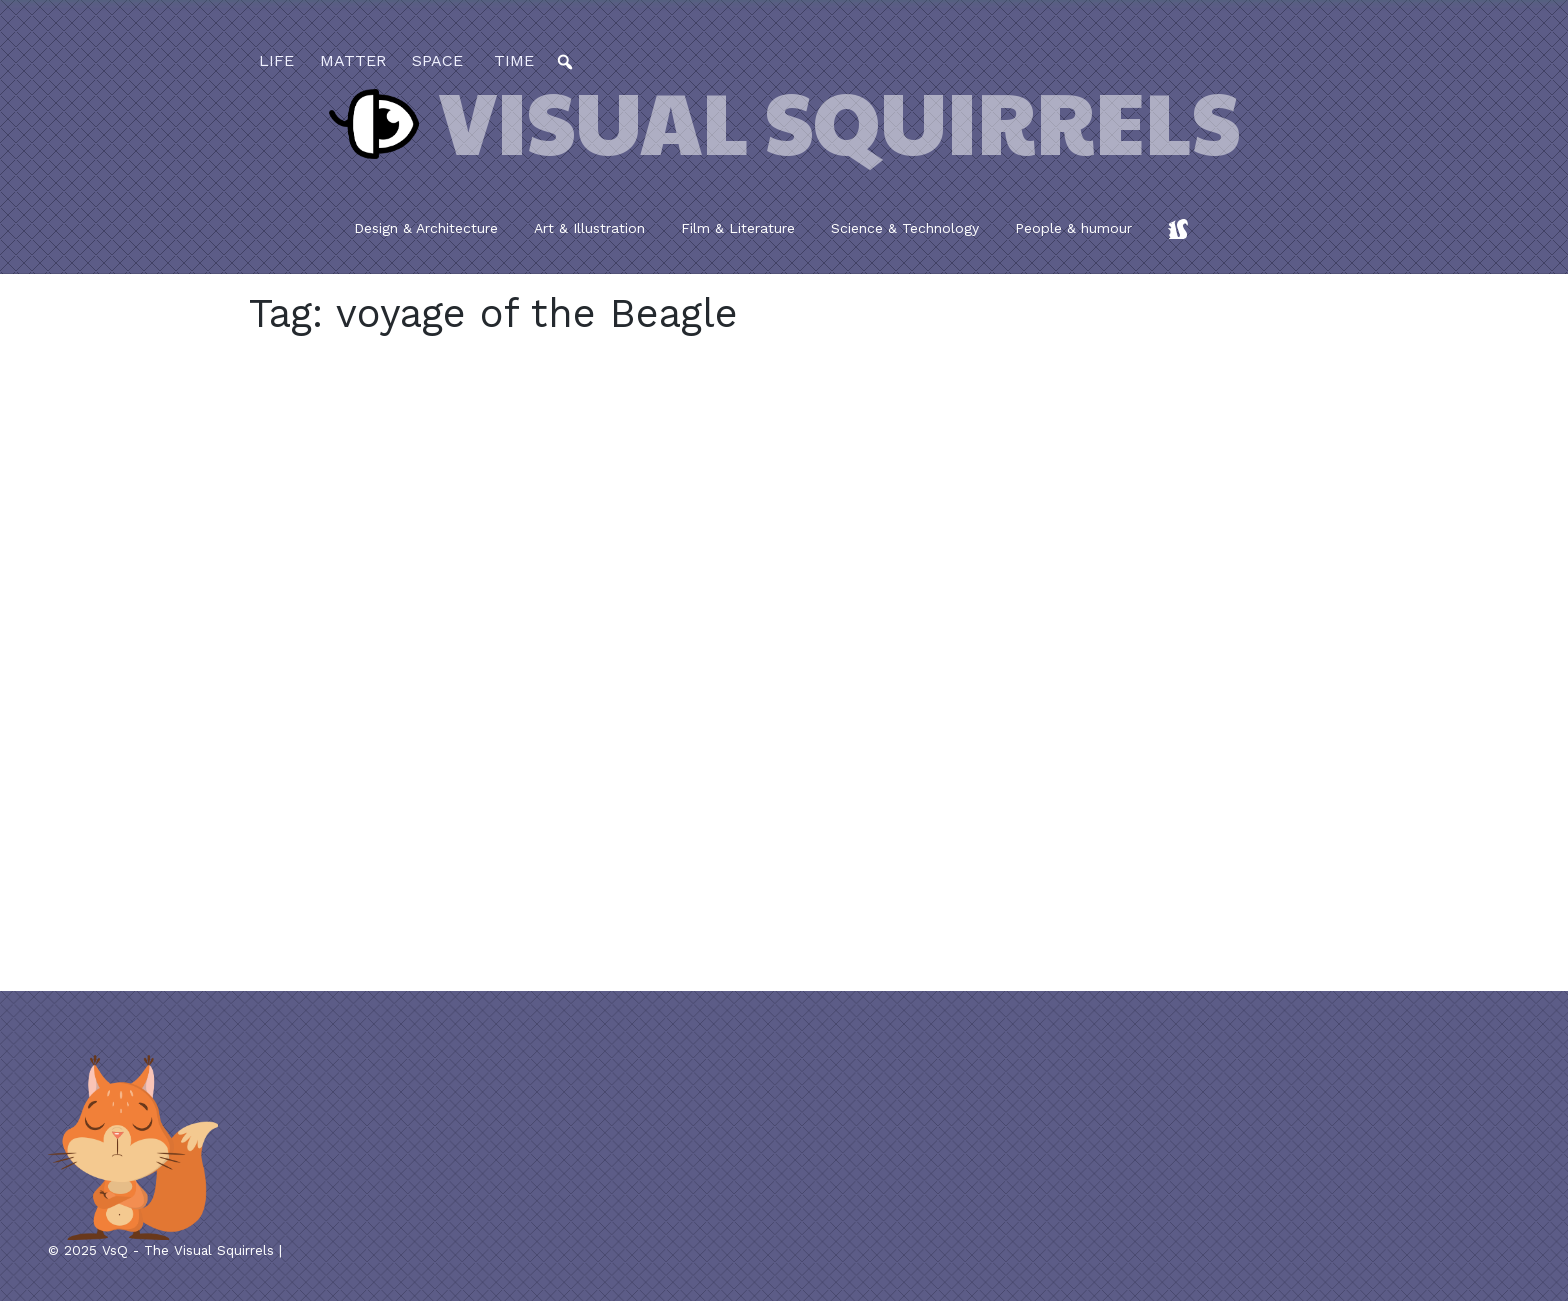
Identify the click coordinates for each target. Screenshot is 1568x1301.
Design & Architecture (426, 228)
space (437, 60)
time (511, 60)
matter (353, 60)
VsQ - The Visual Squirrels (188, 1250)
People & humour (1073, 228)
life (276, 60)
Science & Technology (905, 228)
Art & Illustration (589, 228)
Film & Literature (738, 228)
